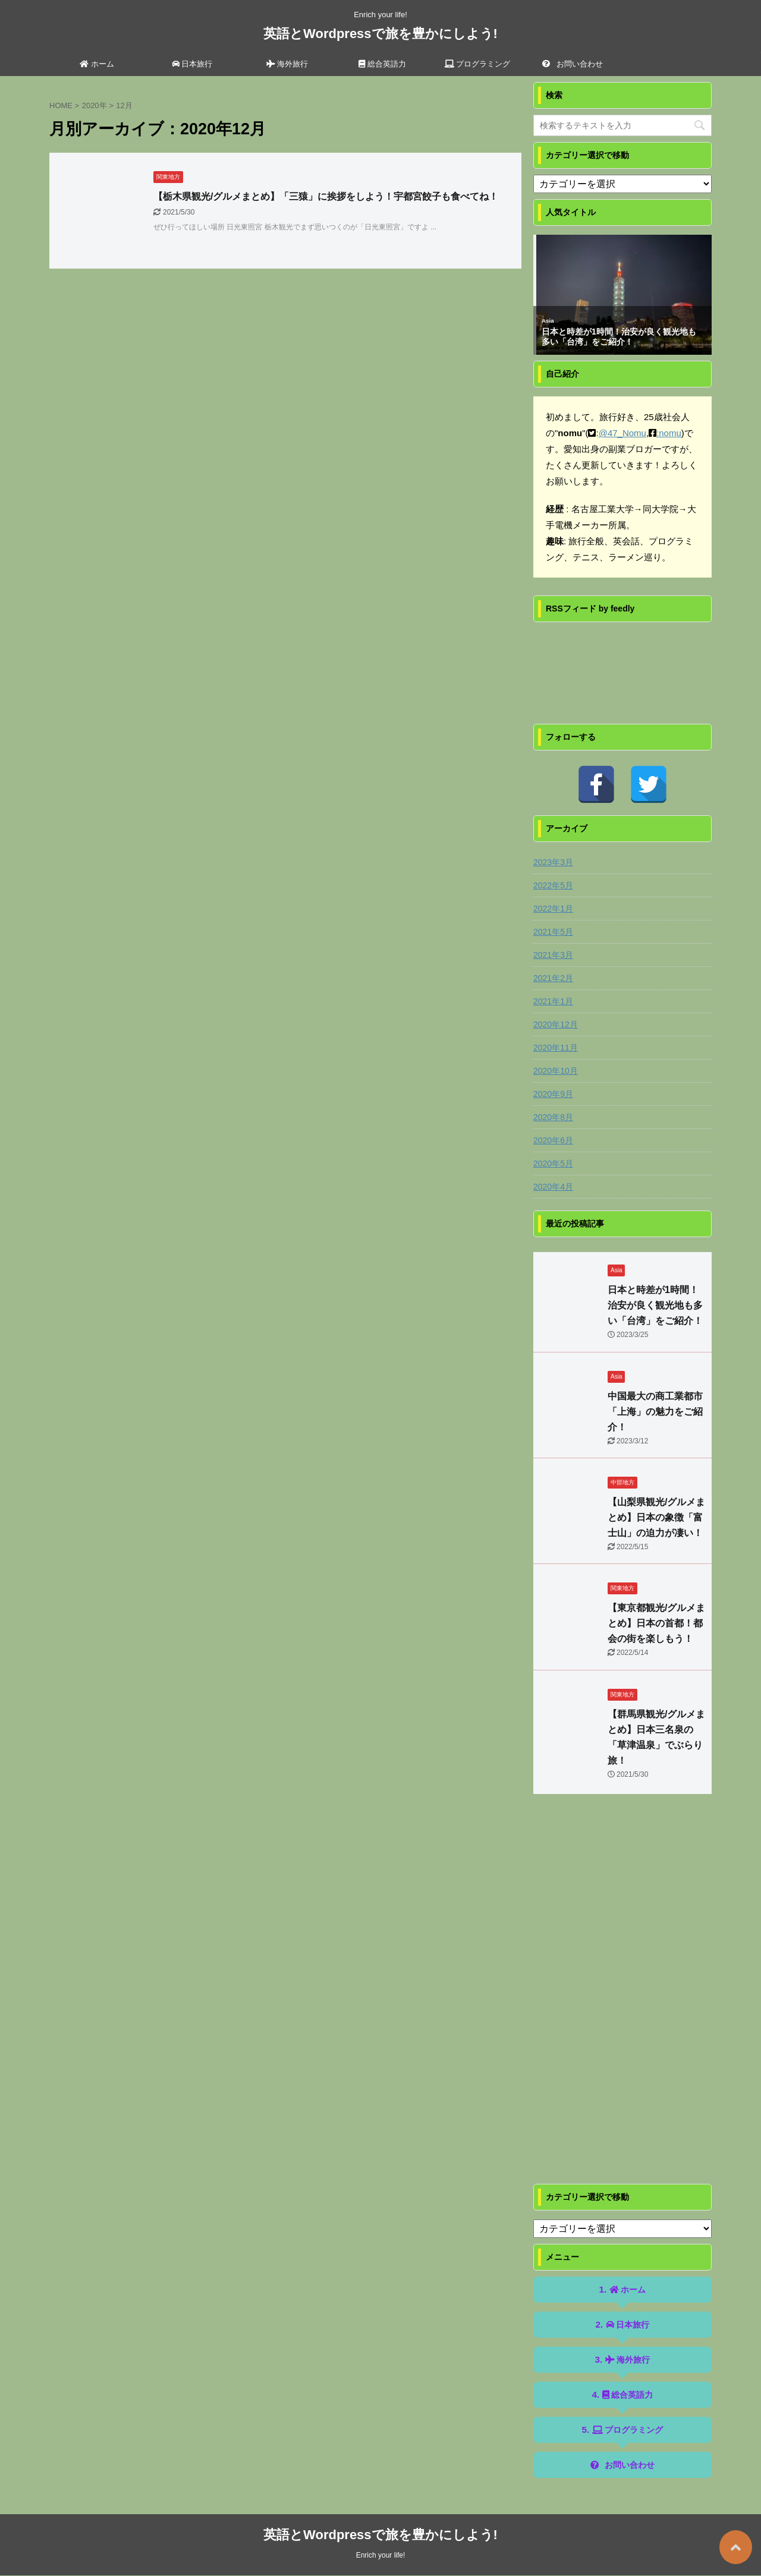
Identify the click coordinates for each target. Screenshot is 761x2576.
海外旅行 (287, 63)
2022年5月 (553, 885)
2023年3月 (553, 862)
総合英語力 (382, 63)
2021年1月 (553, 1001)
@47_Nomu (622, 433)
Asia (548, 320)
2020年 (94, 105)
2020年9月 (553, 1094)
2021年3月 (553, 955)
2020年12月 (555, 1024)
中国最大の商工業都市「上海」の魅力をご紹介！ (655, 1411)
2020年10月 (555, 1071)
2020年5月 (553, 1163)
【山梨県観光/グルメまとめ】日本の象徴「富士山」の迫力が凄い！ (656, 1517)
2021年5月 (553, 932)
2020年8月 (553, 1117)
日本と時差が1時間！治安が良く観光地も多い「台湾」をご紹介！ (619, 336)
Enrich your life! (380, 2555)
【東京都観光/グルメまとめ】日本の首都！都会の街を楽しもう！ (656, 1623)
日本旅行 (192, 63)
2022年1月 (553, 908)
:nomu (668, 433)
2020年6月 (553, 1140)
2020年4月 (553, 1186)
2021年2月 (553, 978)
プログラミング (478, 63)
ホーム (97, 63)
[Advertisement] (622, 2001)
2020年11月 (555, 1047)
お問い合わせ (572, 63)
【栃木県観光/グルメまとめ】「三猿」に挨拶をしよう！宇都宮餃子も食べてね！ (325, 196)
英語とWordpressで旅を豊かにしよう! (380, 33)
